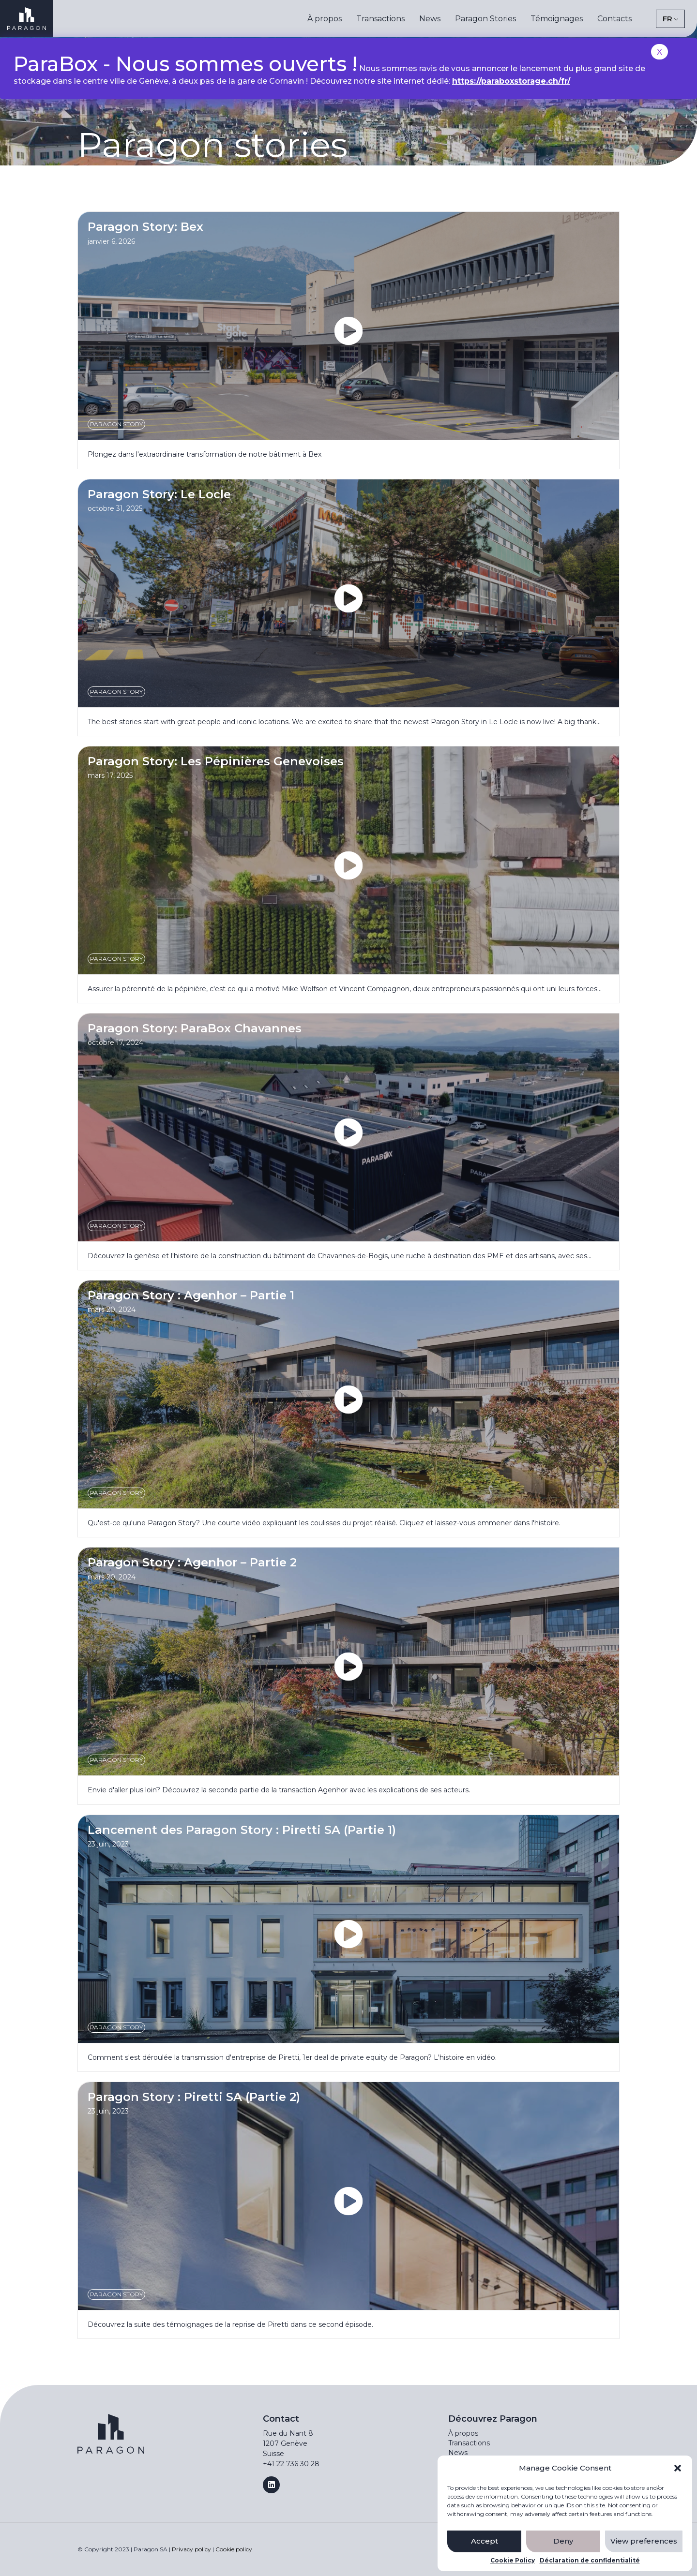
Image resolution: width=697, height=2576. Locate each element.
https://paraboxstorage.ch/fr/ (511, 81)
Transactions (380, 18)
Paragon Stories (485, 18)
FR (667, 18)
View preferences (643, 2541)
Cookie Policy (512, 2560)
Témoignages (556, 18)
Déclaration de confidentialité (590, 2560)
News (429, 18)
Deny (563, 2541)
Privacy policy (191, 2549)
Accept (484, 2541)
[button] (677, 2468)
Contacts (614, 18)
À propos (324, 18)
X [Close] (659, 52)
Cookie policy (233, 2549)
